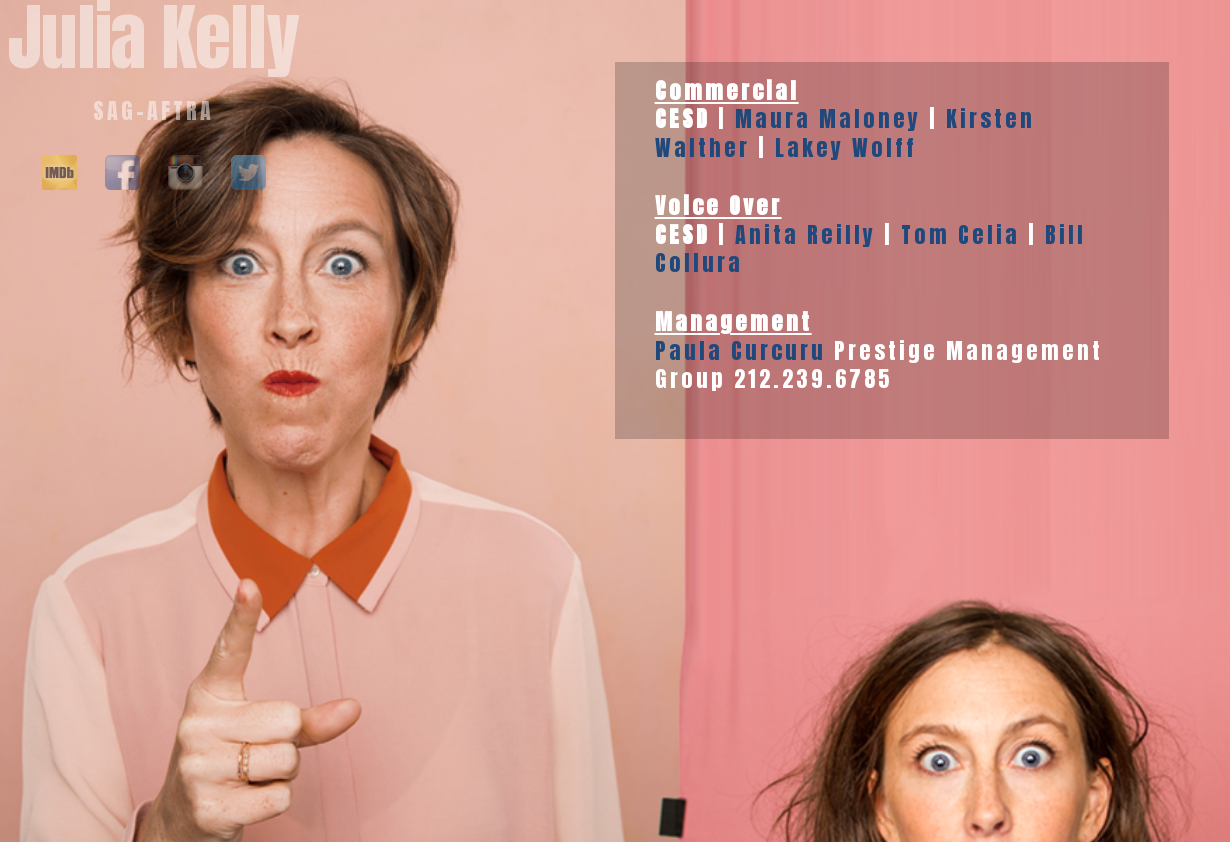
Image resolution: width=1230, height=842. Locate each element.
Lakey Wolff (846, 147)
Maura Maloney (828, 118)
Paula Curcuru (740, 350)
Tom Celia (960, 234)
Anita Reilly (805, 234)
